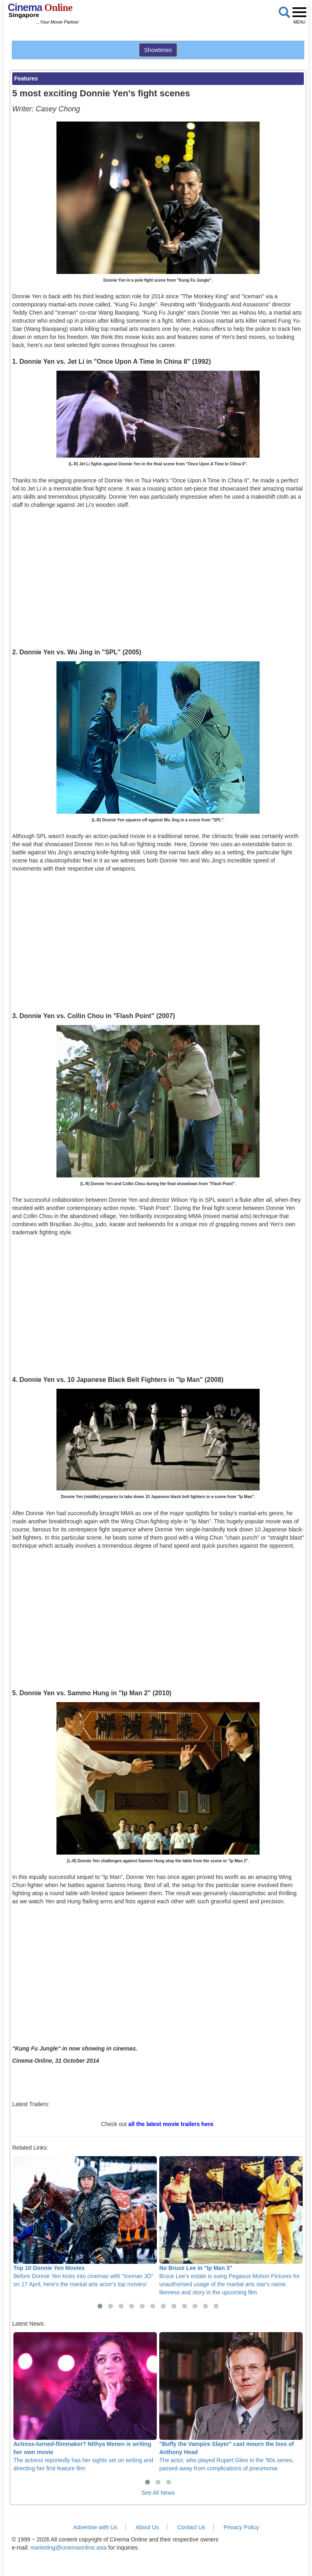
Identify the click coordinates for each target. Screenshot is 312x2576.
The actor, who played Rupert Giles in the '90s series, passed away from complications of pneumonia (231, 2402)
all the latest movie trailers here (170, 2124)
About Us (147, 2527)
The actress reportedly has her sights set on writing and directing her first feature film (85, 2402)
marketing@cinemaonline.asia (68, 2547)
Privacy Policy (241, 2527)
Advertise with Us (95, 2527)
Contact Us (191, 2527)
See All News (158, 2492)
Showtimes (158, 50)
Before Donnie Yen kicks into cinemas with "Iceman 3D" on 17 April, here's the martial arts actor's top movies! (85, 2221)
